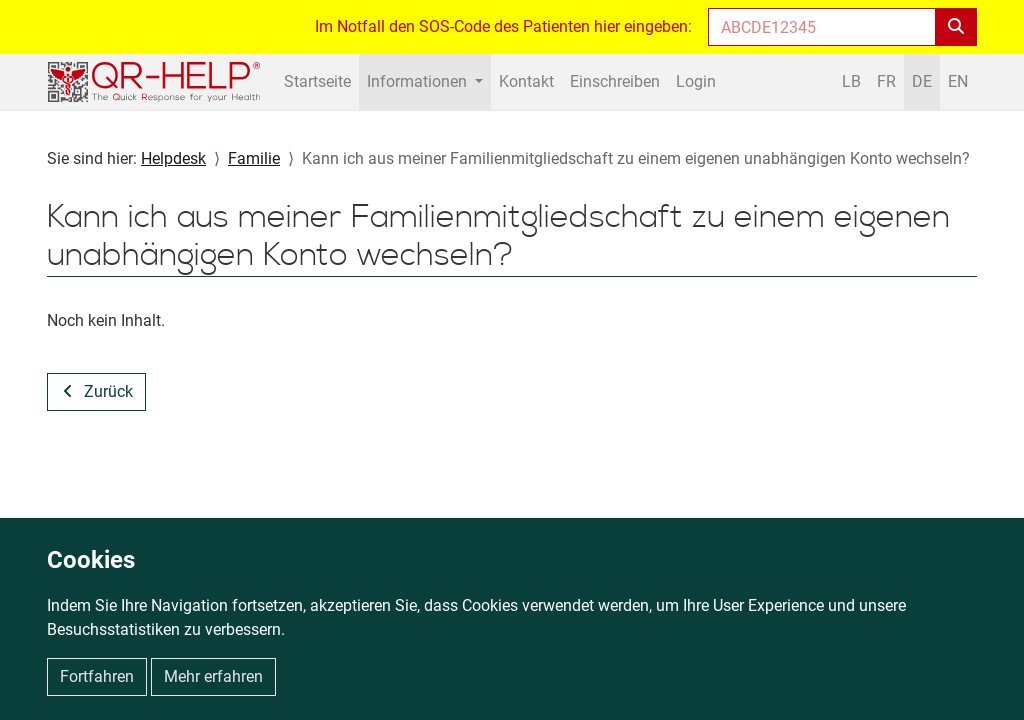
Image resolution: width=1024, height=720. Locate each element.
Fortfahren (97, 676)
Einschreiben (615, 81)
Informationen (419, 81)
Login (696, 81)
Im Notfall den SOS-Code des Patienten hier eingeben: (503, 26)
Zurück (108, 391)
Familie (254, 158)
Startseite (317, 81)
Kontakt (526, 81)
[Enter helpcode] (822, 27)
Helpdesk (173, 158)
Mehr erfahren (213, 676)
